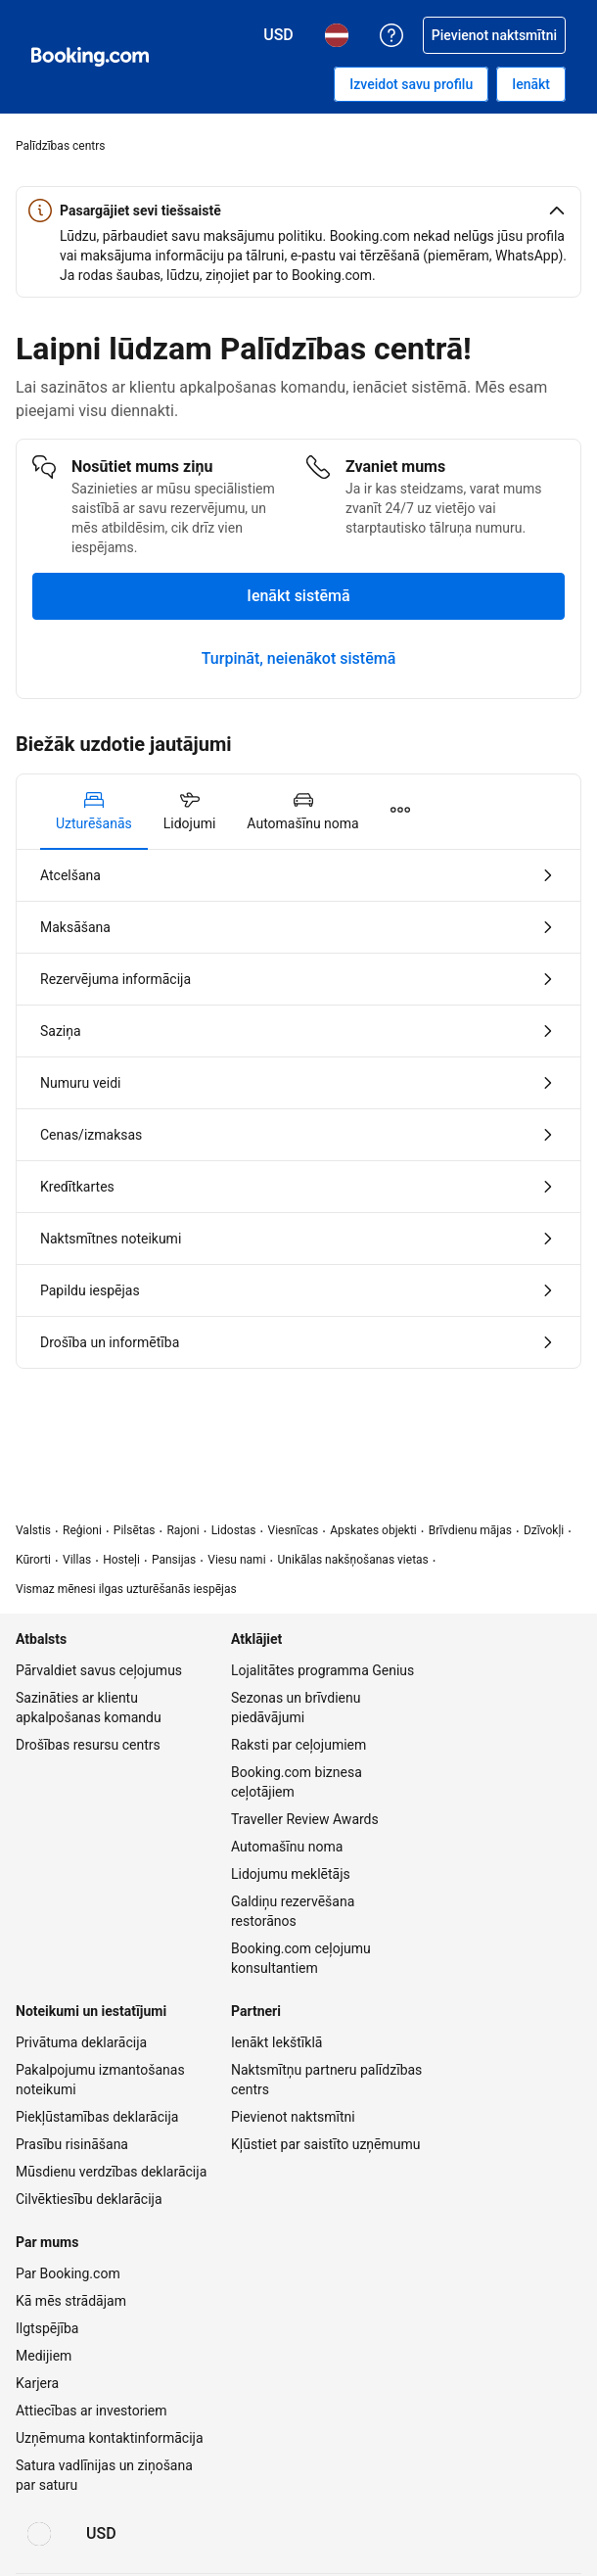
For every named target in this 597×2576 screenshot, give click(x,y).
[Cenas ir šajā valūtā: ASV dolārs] (101, 2533)
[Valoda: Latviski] (39, 2533)
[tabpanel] (298, 1109)
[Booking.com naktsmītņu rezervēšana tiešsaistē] (90, 57)
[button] (298, 210)
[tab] (94, 811)
